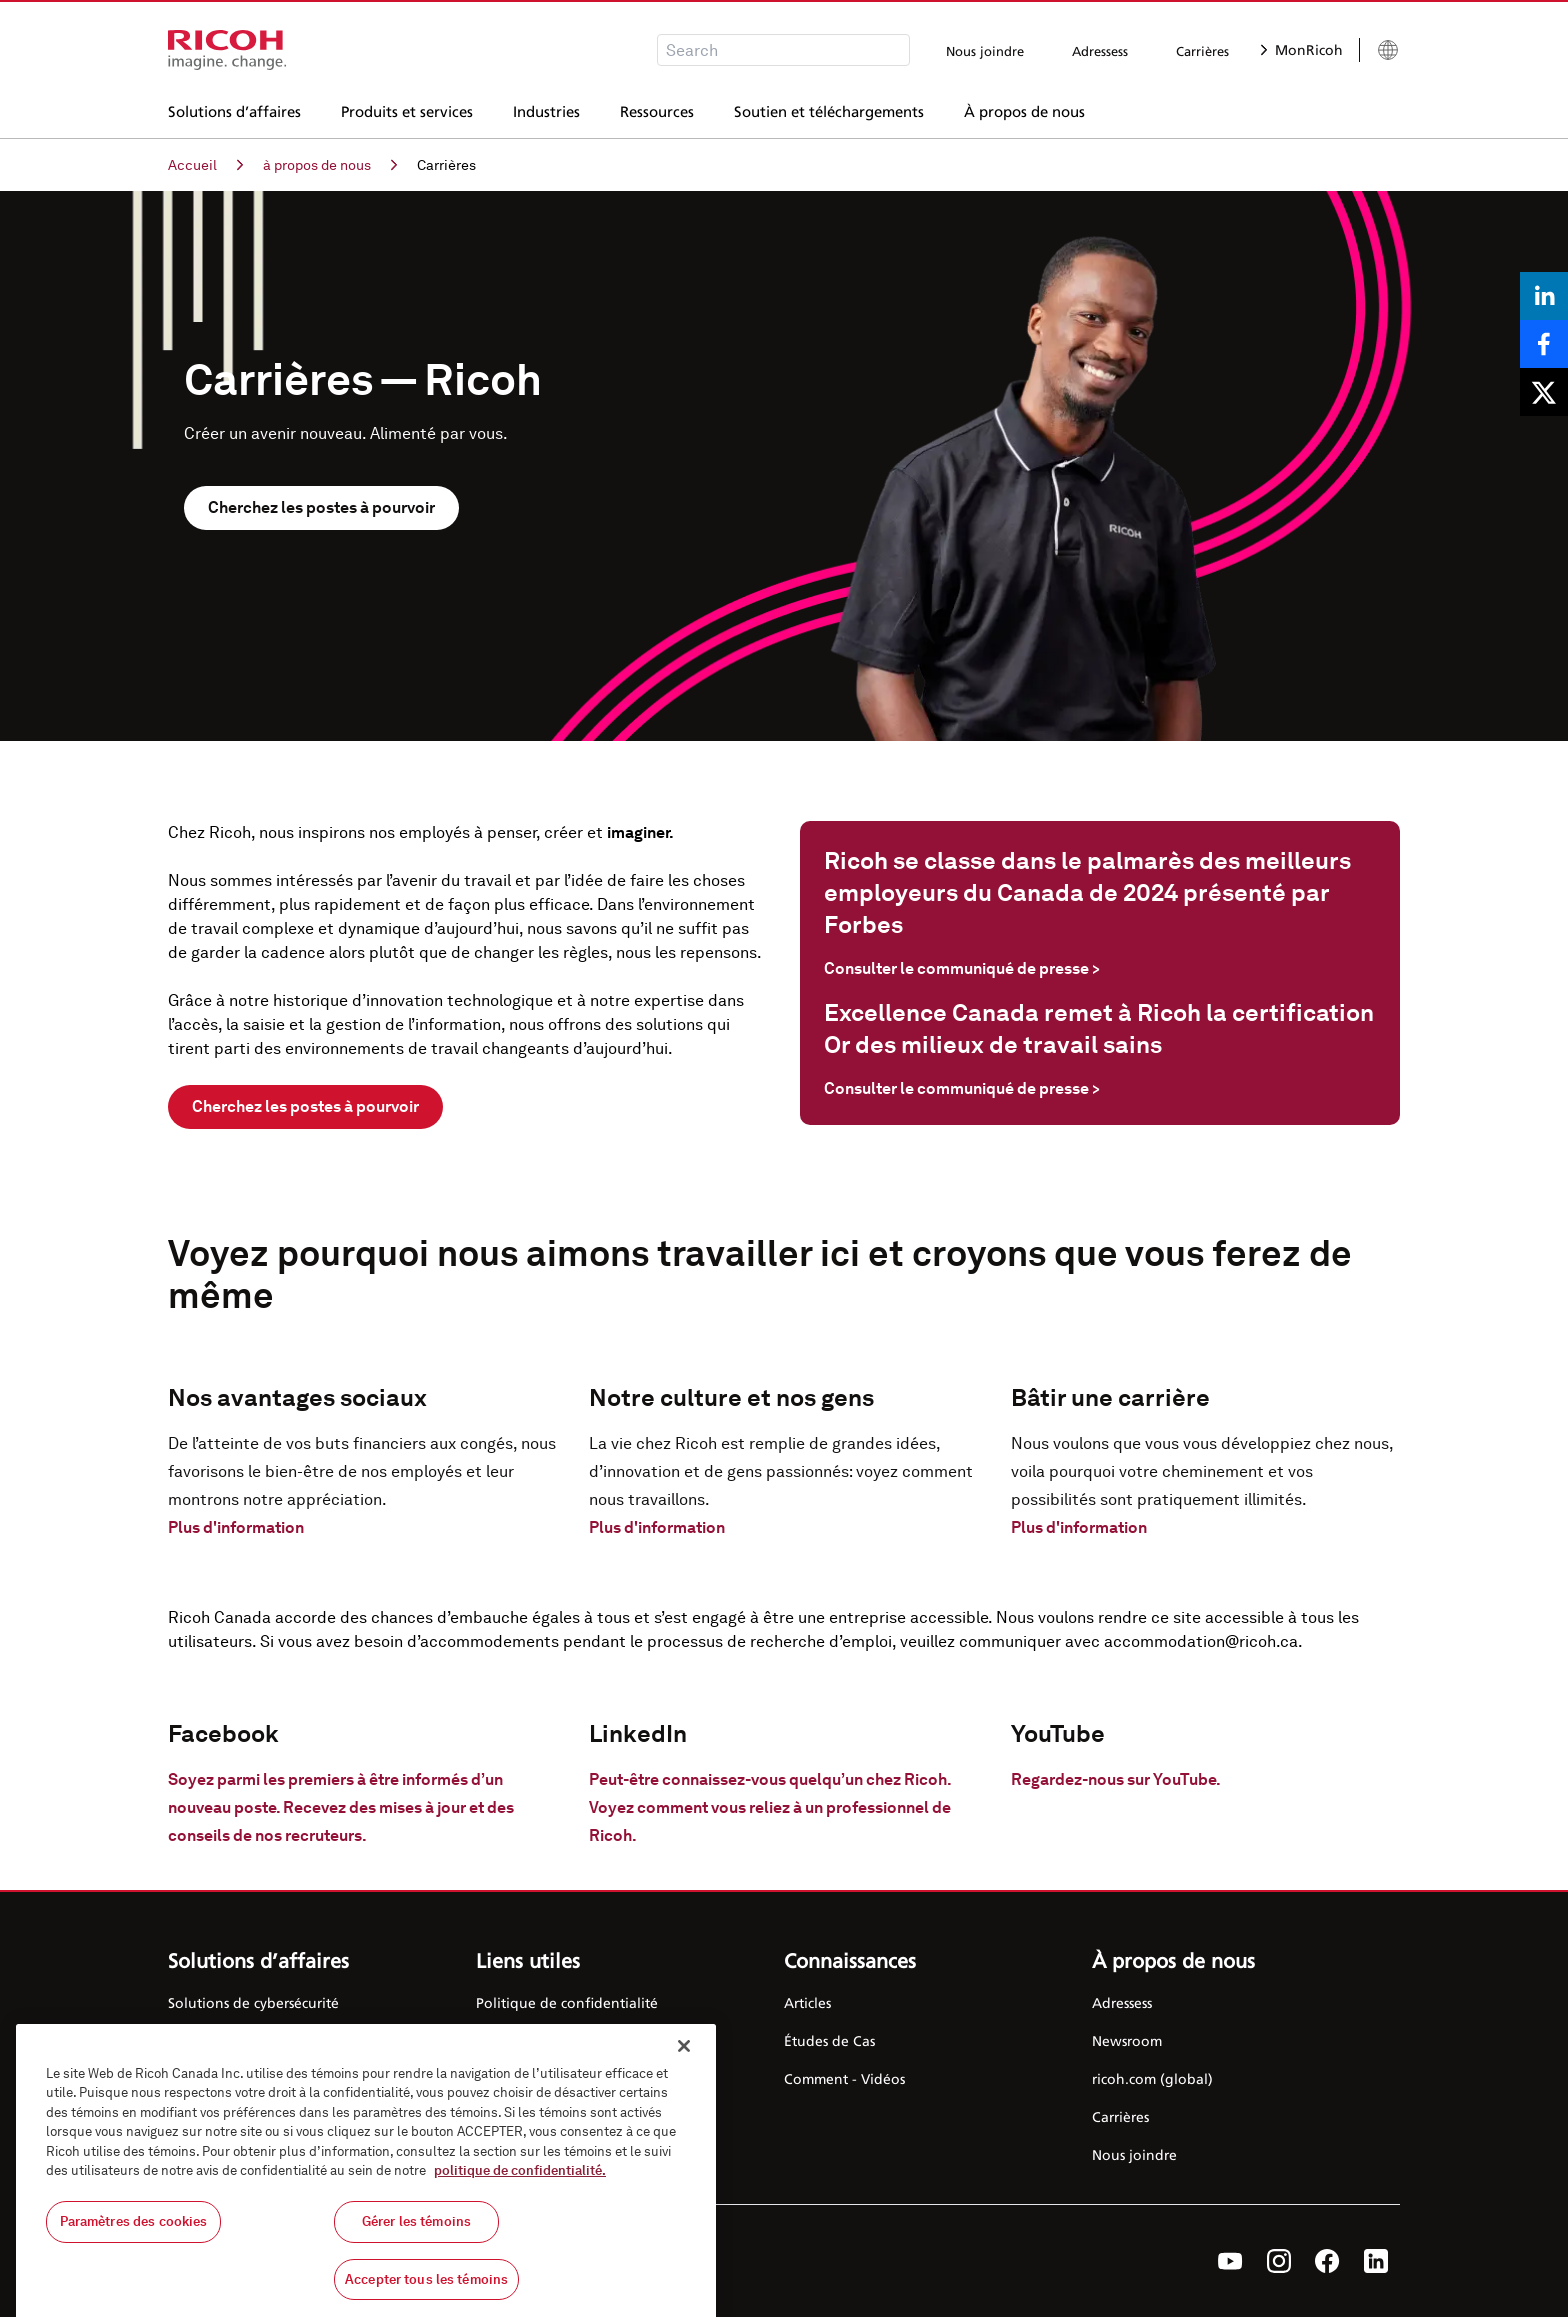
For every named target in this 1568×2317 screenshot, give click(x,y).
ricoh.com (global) (1152, 2078)
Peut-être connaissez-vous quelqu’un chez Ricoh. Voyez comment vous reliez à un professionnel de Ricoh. (770, 1807)
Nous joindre (985, 51)
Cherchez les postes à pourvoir (321, 507)
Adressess (1100, 51)
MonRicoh (1302, 49)
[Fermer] (684, 2062)
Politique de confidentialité (567, 2002)
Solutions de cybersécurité (253, 2002)
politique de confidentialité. (520, 2186)
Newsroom (1127, 2040)
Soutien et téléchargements (829, 109)
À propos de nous (1024, 109)
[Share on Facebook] (1544, 344)
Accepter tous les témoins (426, 2294)
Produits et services (407, 109)
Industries (546, 109)
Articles (807, 2002)
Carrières (1202, 51)
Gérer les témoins (416, 2237)
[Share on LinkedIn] (1544, 296)
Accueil (205, 165)
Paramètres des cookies (134, 2237)
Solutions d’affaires (234, 109)
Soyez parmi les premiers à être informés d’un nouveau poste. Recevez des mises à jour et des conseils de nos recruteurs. (341, 1807)
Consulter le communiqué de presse (962, 968)
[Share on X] (1544, 392)
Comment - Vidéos (844, 2078)
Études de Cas (829, 2040)
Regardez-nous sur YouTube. (1116, 1779)
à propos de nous (330, 165)
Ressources (657, 109)
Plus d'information (236, 1527)
